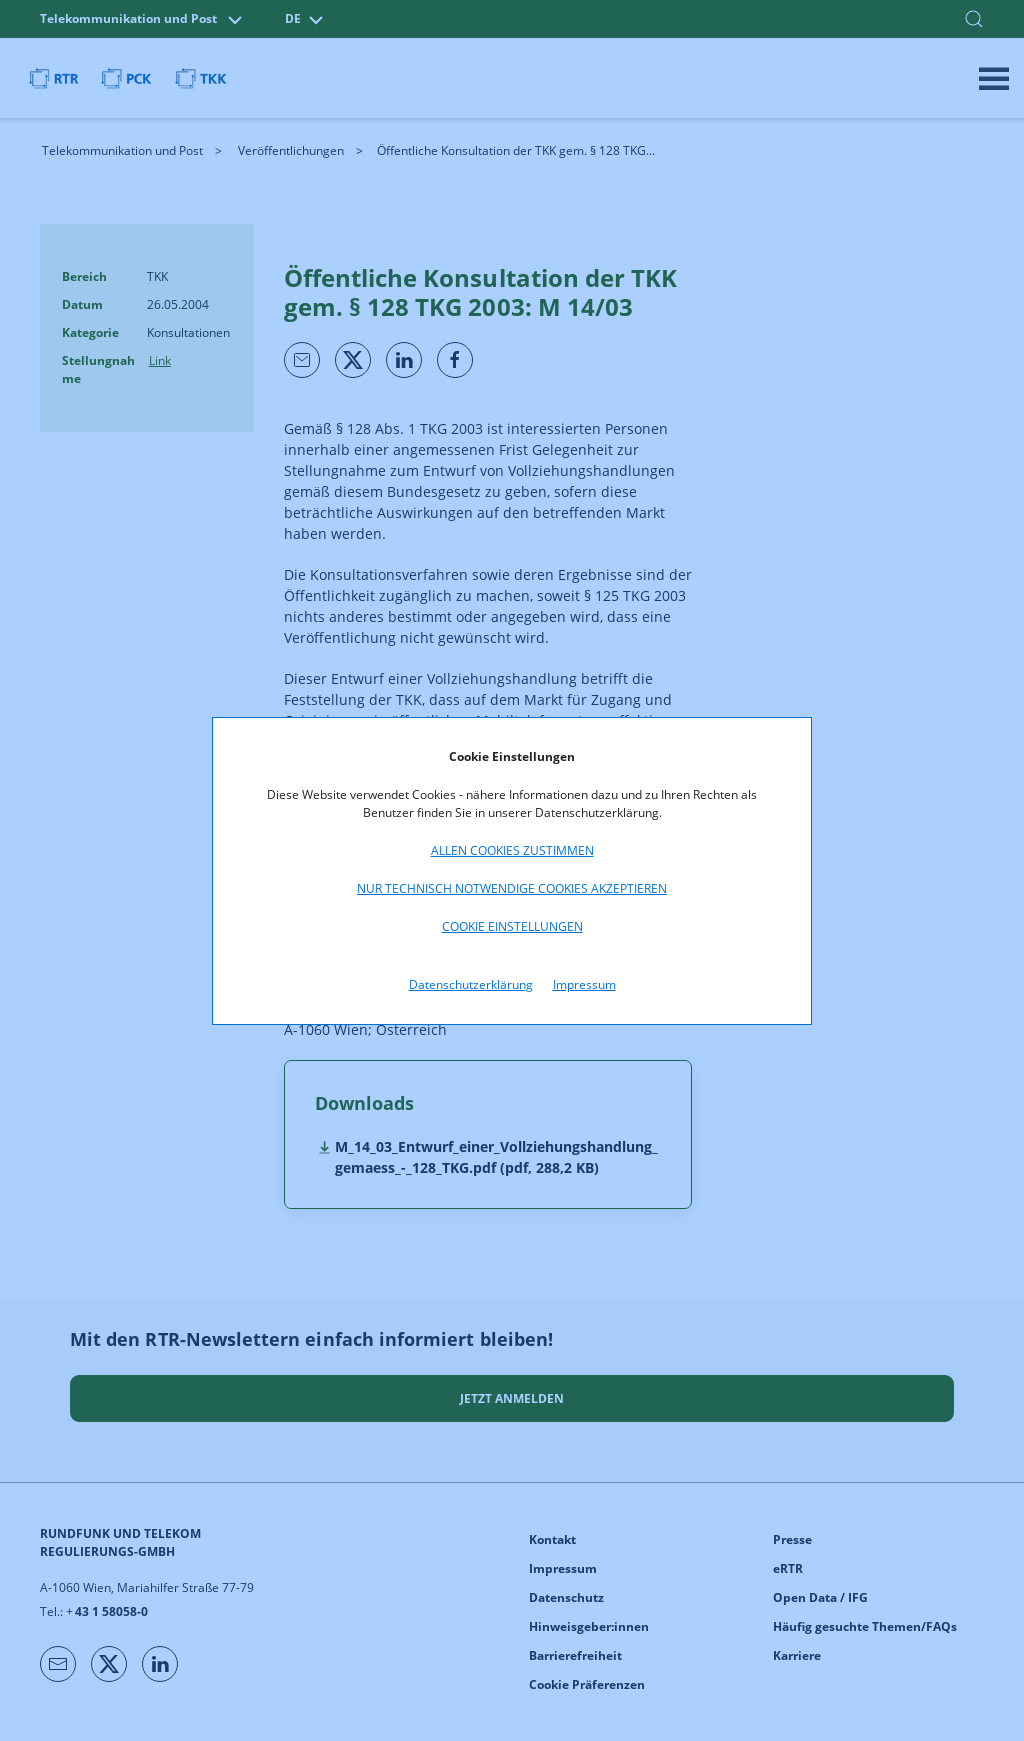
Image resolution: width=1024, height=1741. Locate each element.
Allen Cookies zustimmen (512, 850)
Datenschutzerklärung (471, 984)
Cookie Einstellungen (512, 926)
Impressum (584, 984)
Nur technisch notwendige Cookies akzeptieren (512, 888)
